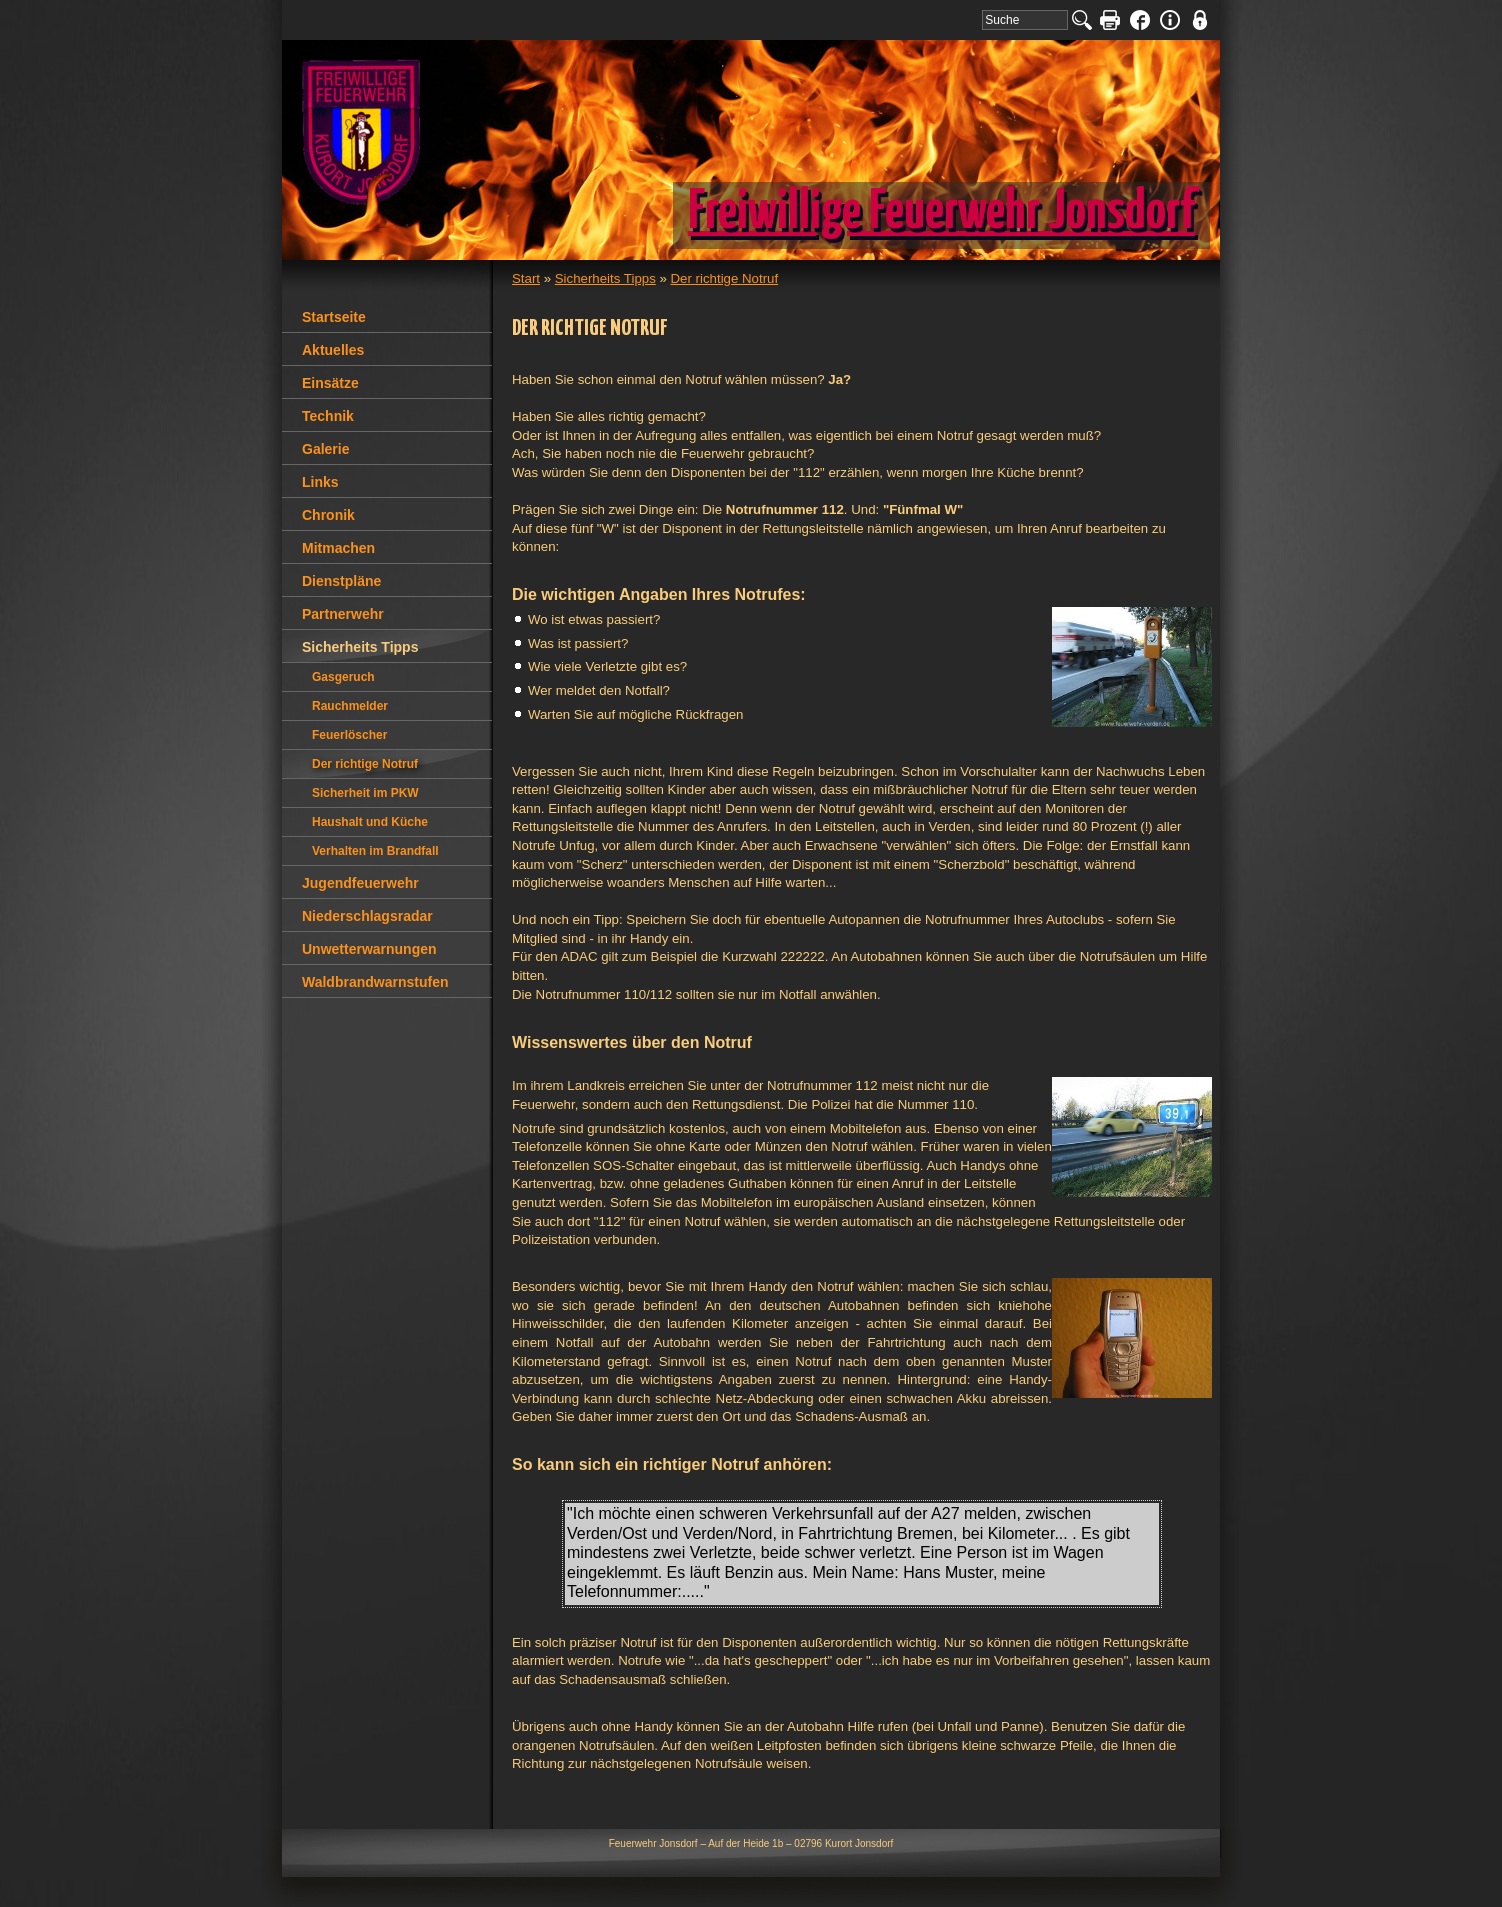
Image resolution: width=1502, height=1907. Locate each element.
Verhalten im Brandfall (375, 851)
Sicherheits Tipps (605, 278)
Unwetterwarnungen (369, 949)
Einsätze (330, 383)
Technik (328, 416)
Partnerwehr (343, 614)
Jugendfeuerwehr (360, 883)
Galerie (325, 449)
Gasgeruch (343, 677)
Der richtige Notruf (725, 278)
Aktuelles (333, 350)
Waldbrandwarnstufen (375, 982)
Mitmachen (338, 548)
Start (526, 278)
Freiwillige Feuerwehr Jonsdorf (941, 213)
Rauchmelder (350, 706)
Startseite (334, 317)
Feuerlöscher (349, 735)
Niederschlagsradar (367, 916)
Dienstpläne (341, 581)
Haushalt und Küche (370, 822)
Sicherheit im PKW (365, 793)
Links (320, 482)
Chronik (328, 515)
